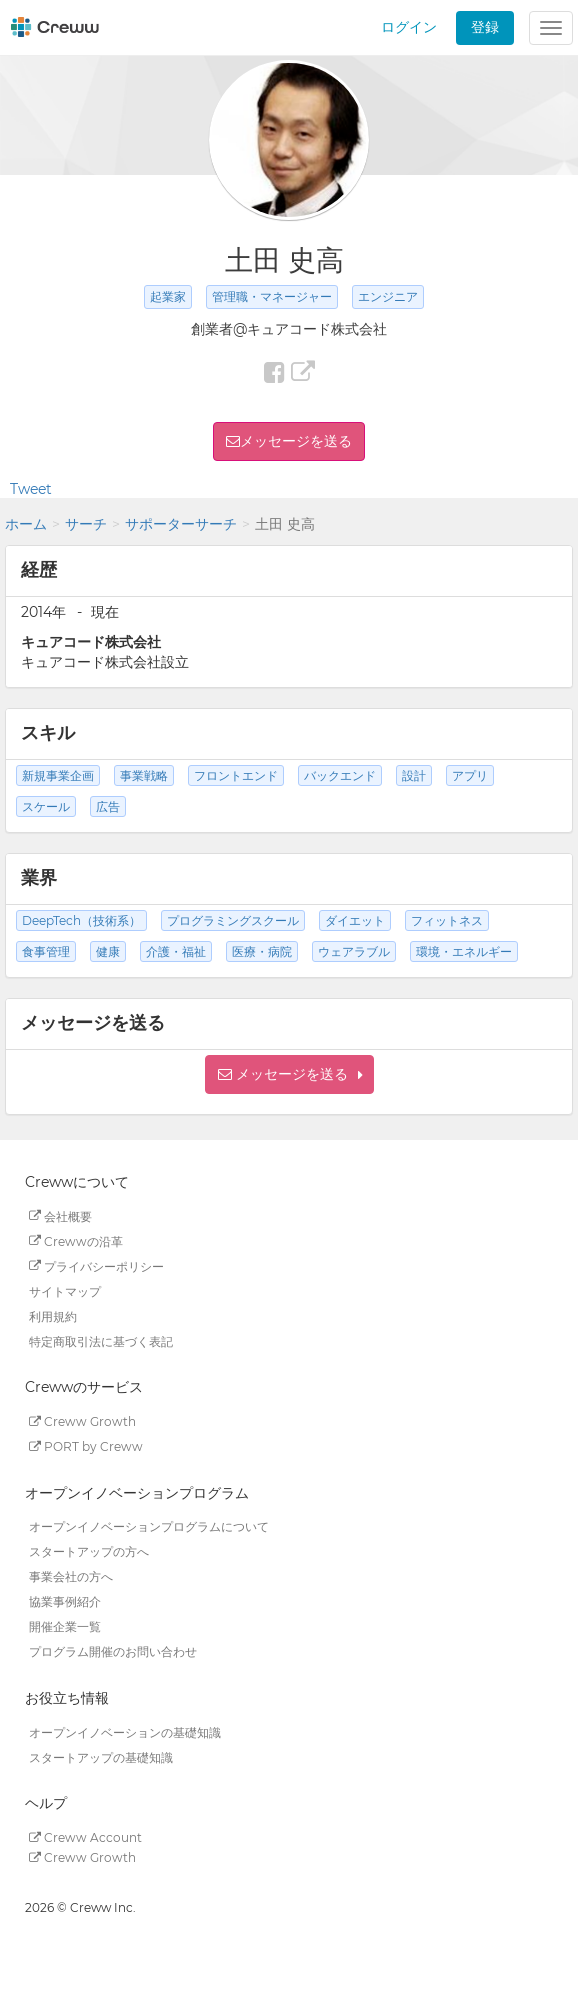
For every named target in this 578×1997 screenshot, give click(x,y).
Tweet (31, 489)
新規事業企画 (58, 775)
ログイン (409, 27)
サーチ (86, 524)
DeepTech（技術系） (81, 920)
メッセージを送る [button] (296, 441)
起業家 (168, 296)
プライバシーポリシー (96, 1265)
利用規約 (53, 1315)
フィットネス (447, 920)
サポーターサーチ (181, 524)
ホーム (26, 524)
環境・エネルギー (464, 951)
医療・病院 (262, 951)
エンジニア (388, 296)
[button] (289, 1074)
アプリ (470, 775)
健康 (108, 951)
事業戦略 (144, 775)
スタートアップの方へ (89, 1551)
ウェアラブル (354, 951)
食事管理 (46, 951)
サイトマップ (65, 1290)
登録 (485, 27)
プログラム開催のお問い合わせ (113, 1651)
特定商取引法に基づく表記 (101, 1340)
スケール (46, 806)
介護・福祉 (176, 951)
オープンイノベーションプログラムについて (149, 1526)
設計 (414, 775)
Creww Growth (82, 1421)
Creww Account (85, 1837)
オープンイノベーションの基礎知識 (125, 1731)
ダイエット (355, 920)
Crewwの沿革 (76, 1240)
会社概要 (60, 1215)
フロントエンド (236, 775)
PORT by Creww (86, 1446)
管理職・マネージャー (272, 296)
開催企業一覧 (65, 1626)
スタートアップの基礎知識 (101, 1756)
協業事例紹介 (65, 1601)
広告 (108, 806)
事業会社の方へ (71, 1576)
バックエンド (340, 775)
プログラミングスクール (233, 920)
